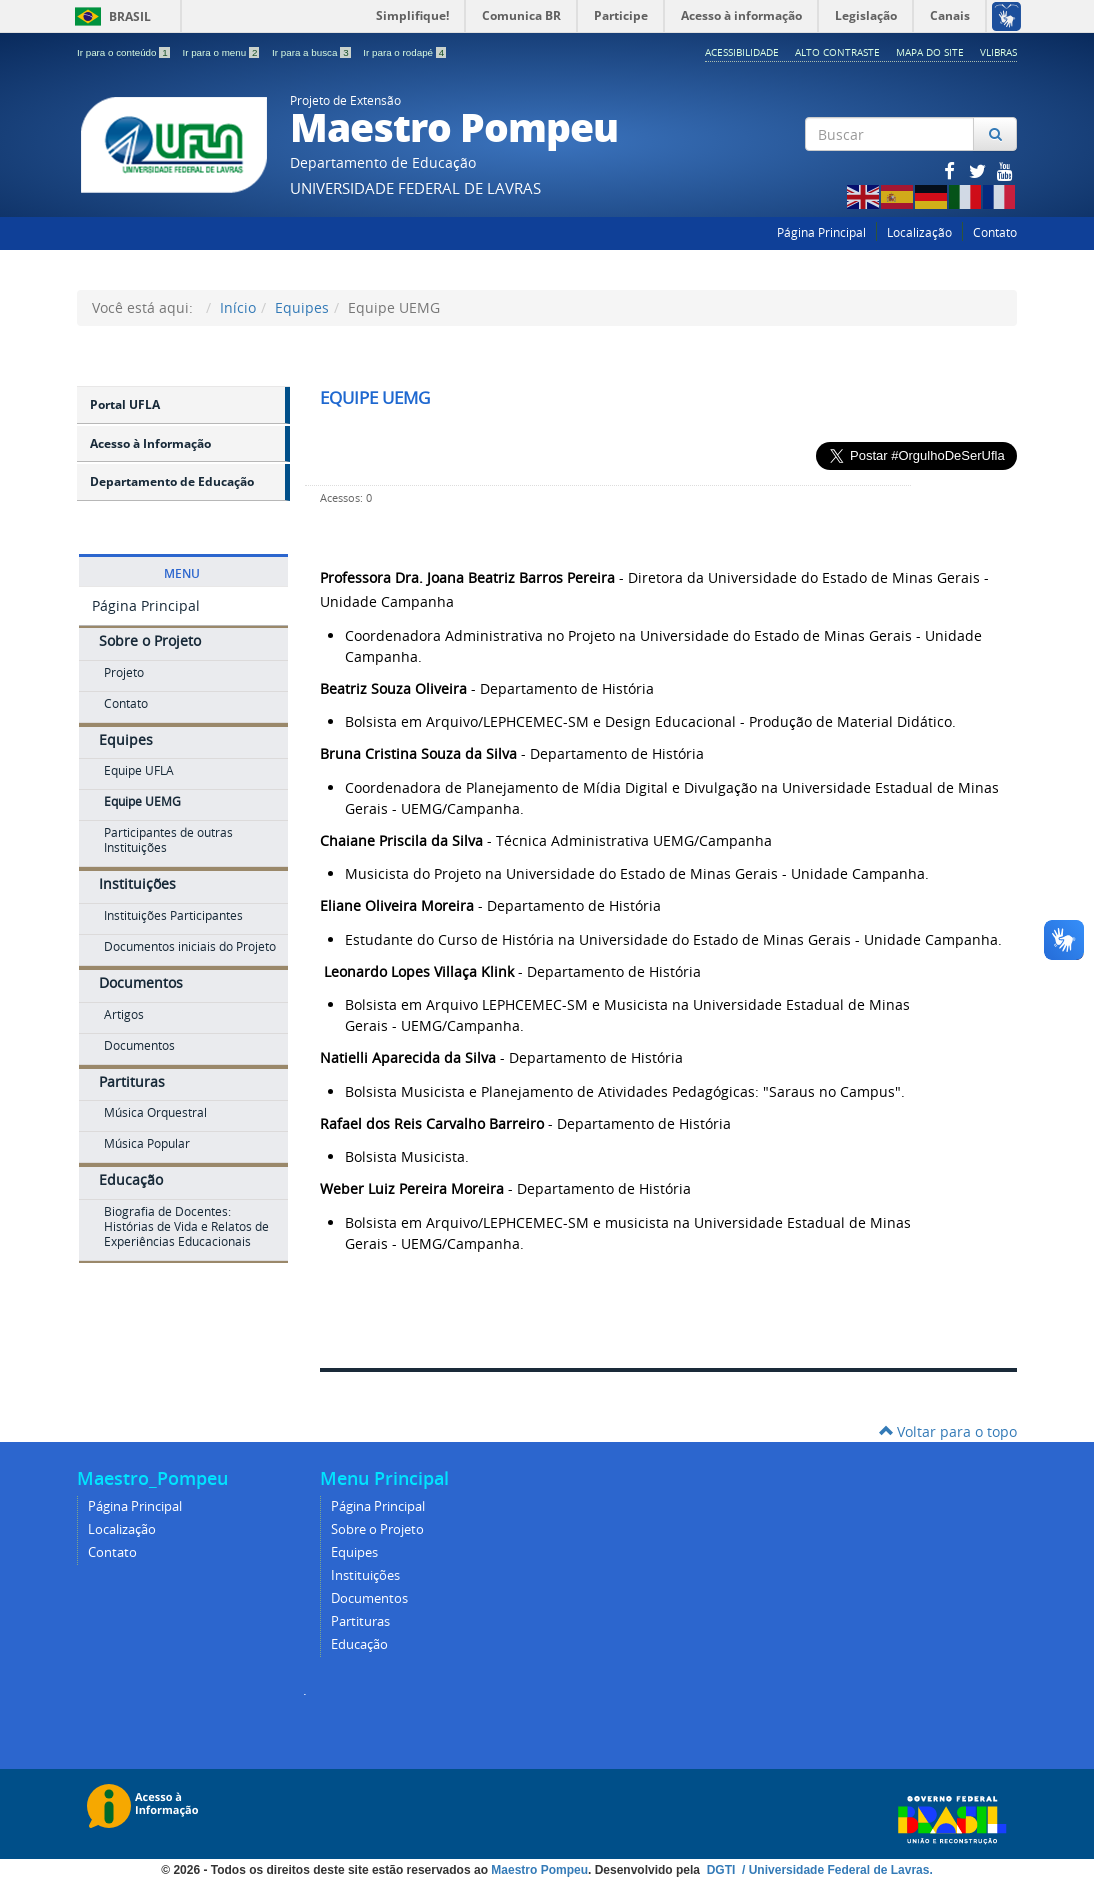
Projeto (124, 672)
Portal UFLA (125, 404)
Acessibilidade (742, 52)
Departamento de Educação (172, 481)
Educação (131, 1179)
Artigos (124, 1014)
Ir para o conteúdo (124, 52)
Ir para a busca (312, 52)
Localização (919, 232)
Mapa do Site (930, 52)
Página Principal (821, 232)
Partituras (132, 1081)
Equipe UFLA (139, 770)
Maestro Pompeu (539, 1870)
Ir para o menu (222, 52)
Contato (995, 232)
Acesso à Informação (150, 443)
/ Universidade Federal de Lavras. (836, 1870)
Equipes (302, 307)
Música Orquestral (155, 1112)
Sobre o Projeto (150, 640)
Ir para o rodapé (404, 52)
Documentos (141, 982)
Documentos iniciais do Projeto (190, 946)
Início (238, 307)
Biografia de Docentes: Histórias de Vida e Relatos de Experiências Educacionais (186, 1226)
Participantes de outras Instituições (168, 840)
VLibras (998, 52)
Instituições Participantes (173, 915)
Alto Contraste (837, 52)
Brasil (109, 16)
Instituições (137, 883)
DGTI (723, 1870)
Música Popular (147, 1143)
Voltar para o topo (948, 1431)
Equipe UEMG (142, 801)
